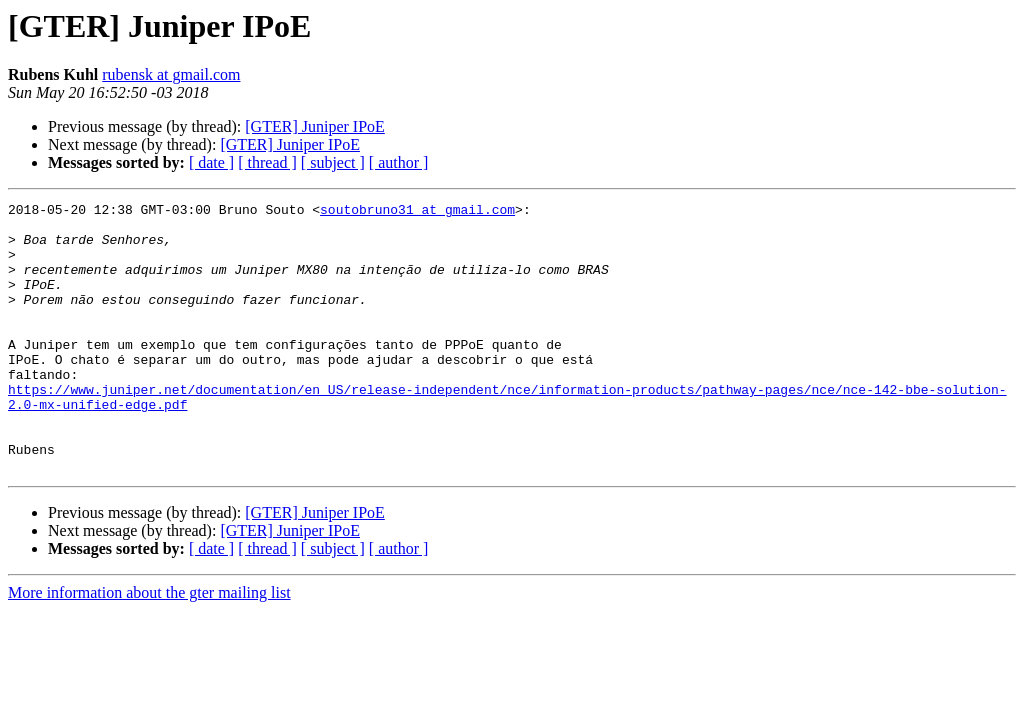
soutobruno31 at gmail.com (417, 212)
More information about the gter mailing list (149, 646)
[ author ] (399, 162)
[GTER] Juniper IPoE (315, 126)
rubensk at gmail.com (171, 74)
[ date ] (211, 162)
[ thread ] (267, 162)
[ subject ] (333, 162)
